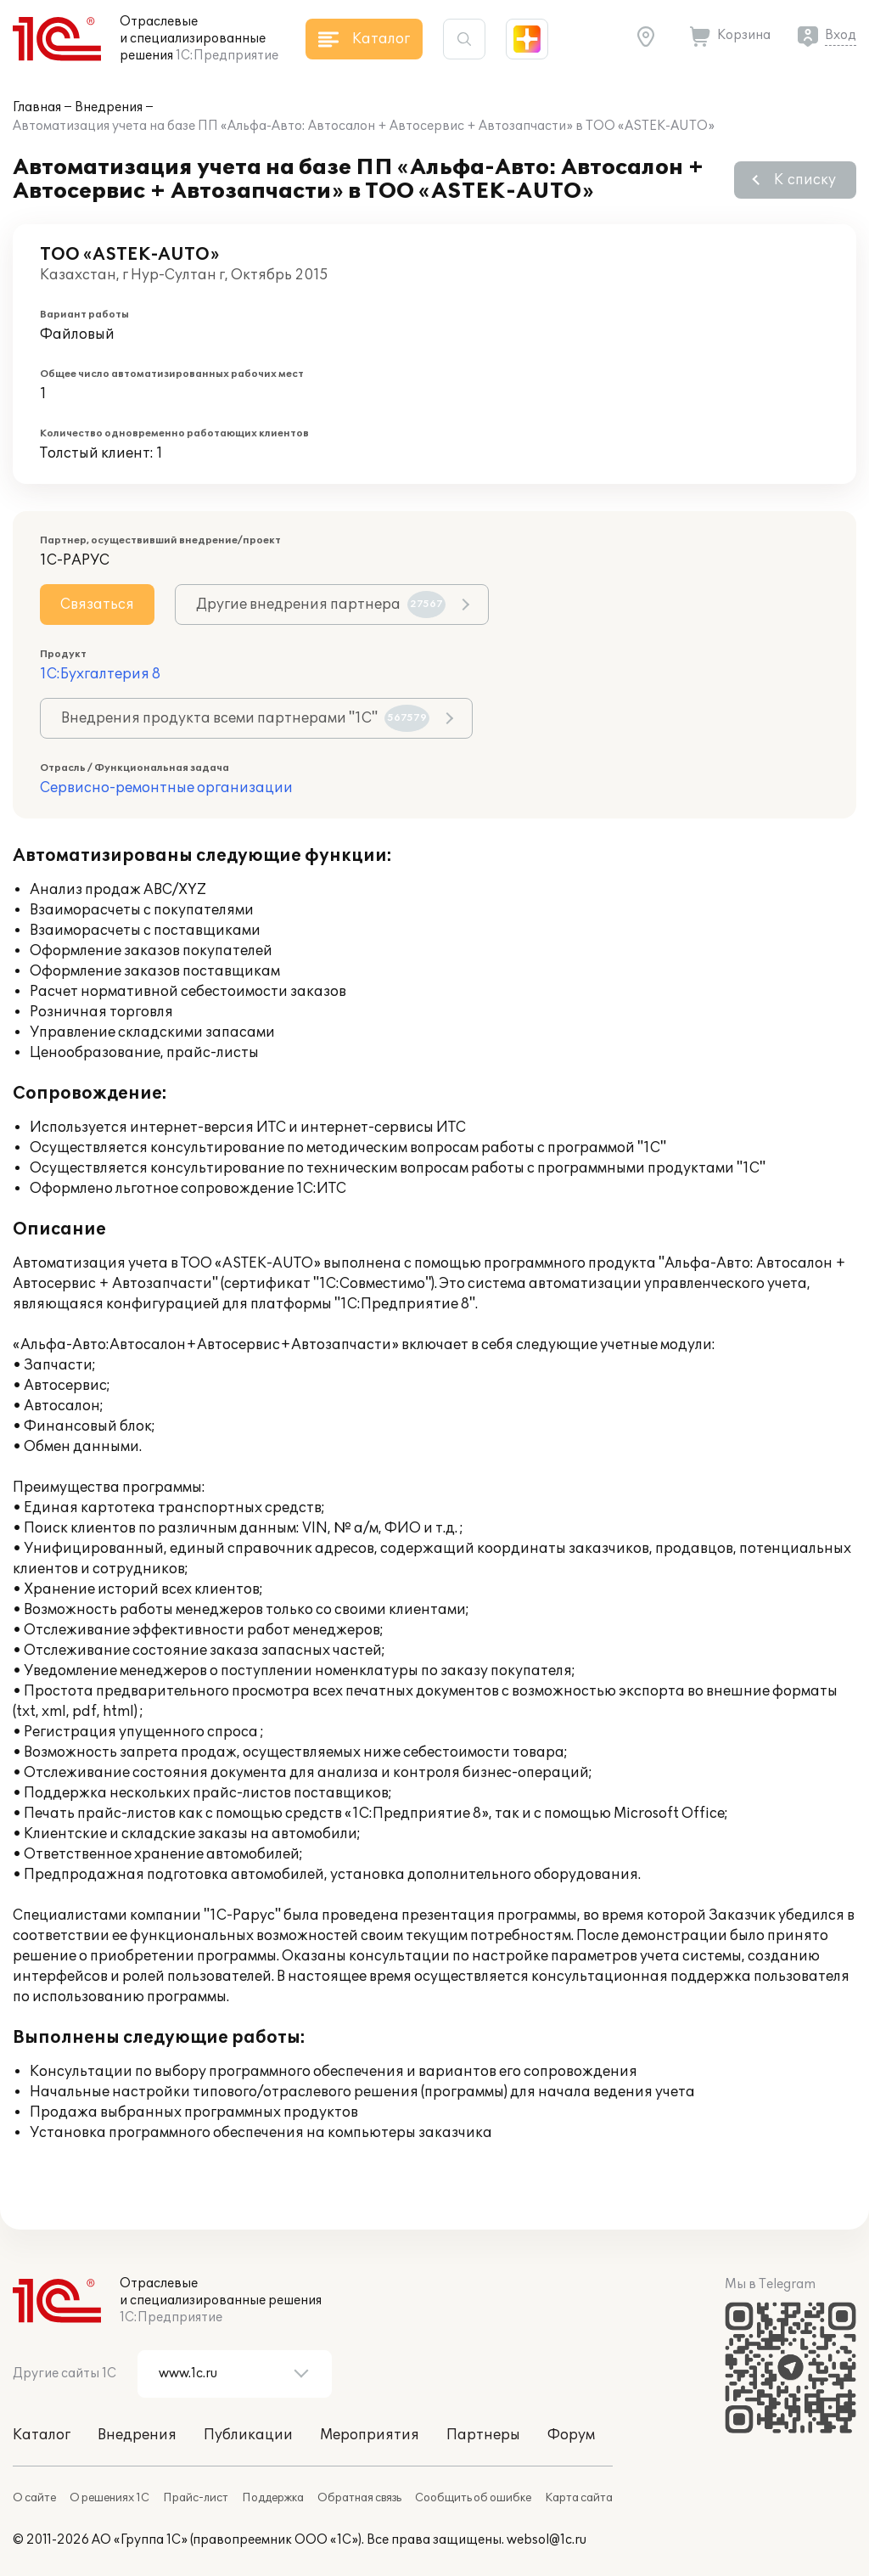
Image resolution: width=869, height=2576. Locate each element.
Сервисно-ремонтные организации (166, 787)
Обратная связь (359, 2498)
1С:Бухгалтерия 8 (100, 674)
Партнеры (483, 2435)
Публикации (248, 2435)
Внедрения (109, 107)
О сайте (34, 2498)
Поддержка (273, 2498)
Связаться (97, 604)
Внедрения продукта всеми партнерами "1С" (245, 718)
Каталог (41, 2435)
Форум (571, 2435)
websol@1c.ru (546, 2540)
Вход (840, 35)
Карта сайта (579, 2498)
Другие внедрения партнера (321, 604)
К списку (805, 180)
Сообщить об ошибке (473, 2498)
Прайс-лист (195, 2498)
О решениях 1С (109, 2498)
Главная (37, 107)
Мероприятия (369, 2435)
